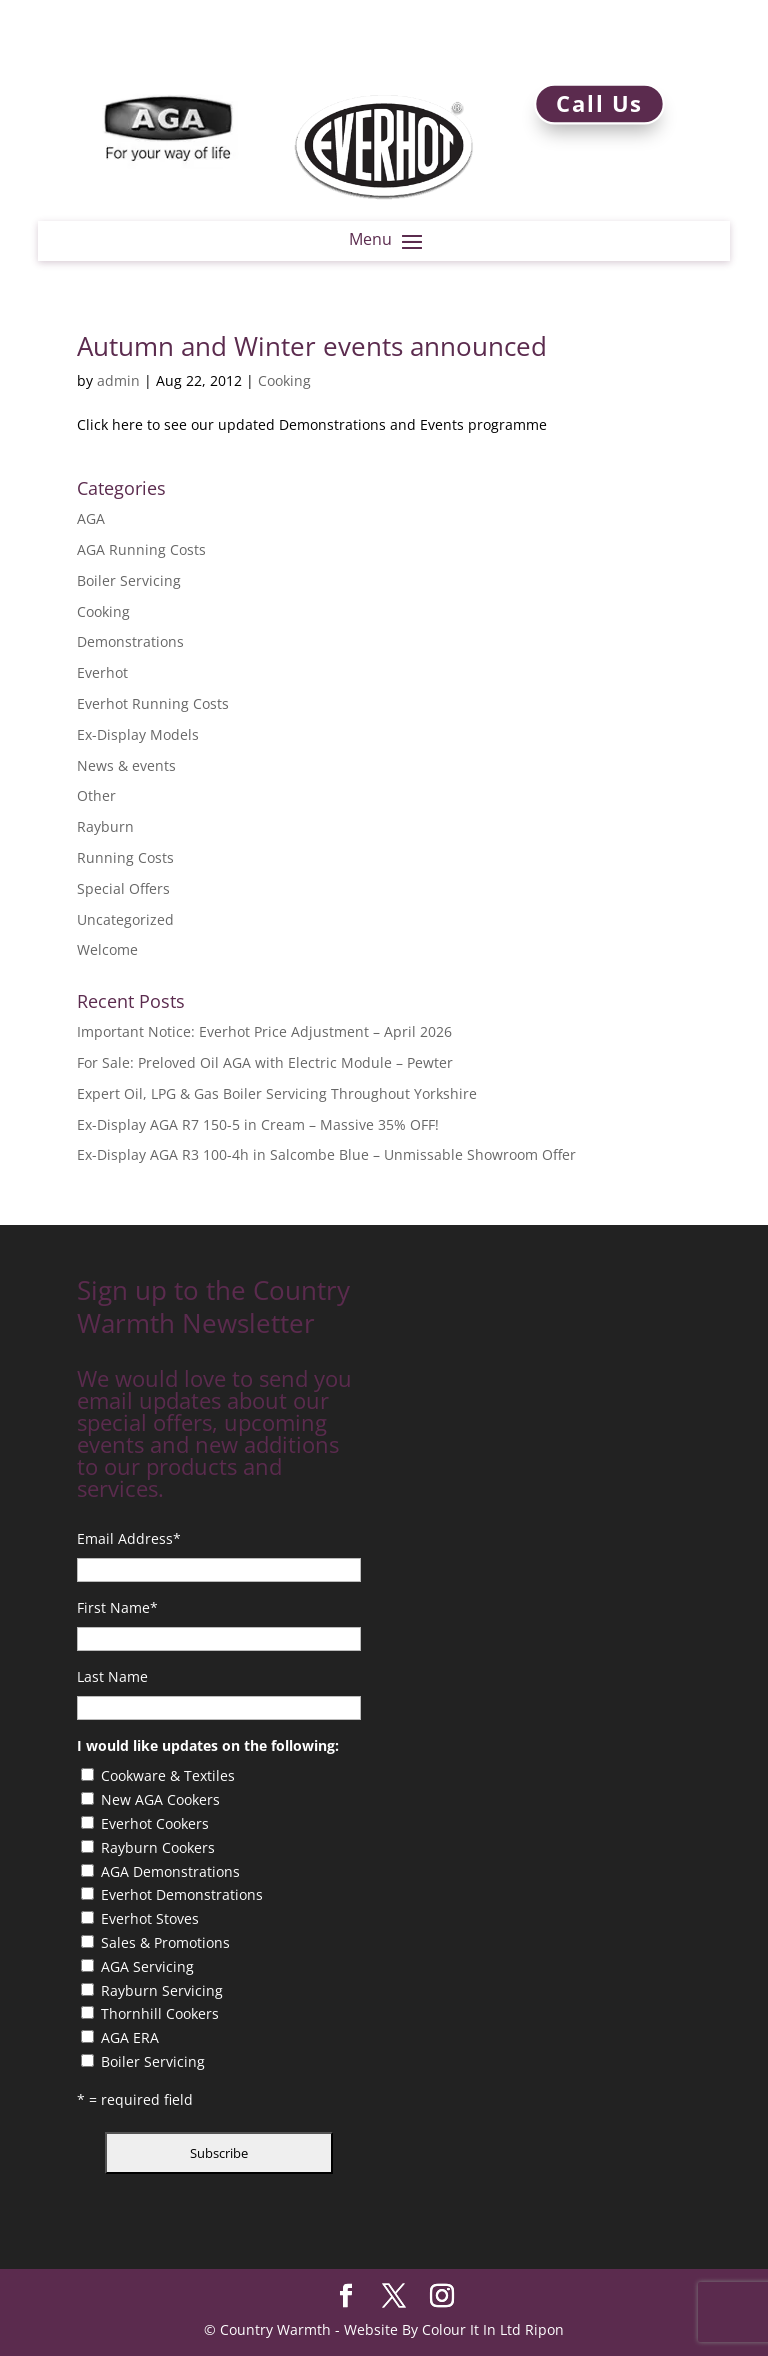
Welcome (107, 949)
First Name (117, 1607)
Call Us (599, 103)
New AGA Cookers (160, 1799)
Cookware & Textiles (168, 1775)
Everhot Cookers (155, 1823)
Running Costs (125, 857)
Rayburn (105, 826)
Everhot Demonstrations (182, 1894)
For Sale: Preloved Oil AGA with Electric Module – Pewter (265, 1062)
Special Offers (123, 888)
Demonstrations (130, 641)
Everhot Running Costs (153, 703)
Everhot (102, 672)
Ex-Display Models (138, 734)
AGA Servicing (147, 1966)
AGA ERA (130, 2037)
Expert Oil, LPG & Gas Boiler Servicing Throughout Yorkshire (277, 1093)
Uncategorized (125, 919)
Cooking (284, 380)
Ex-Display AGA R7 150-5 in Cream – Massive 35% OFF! (258, 1124)
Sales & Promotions (165, 1942)
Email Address (129, 1538)
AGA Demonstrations (170, 1871)
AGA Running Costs (141, 549)
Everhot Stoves (150, 1918)
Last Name (112, 1676)
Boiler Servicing (129, 580)
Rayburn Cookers (158, 1847)
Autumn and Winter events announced (312, 346)
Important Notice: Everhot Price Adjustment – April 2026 (264, 1031)
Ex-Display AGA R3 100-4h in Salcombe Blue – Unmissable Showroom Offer (326, 1154)
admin (118, 380)
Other (96, 795)
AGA (91, 518)
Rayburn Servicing (162, 1990)
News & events (126, 765)
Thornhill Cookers (160, 2013)
